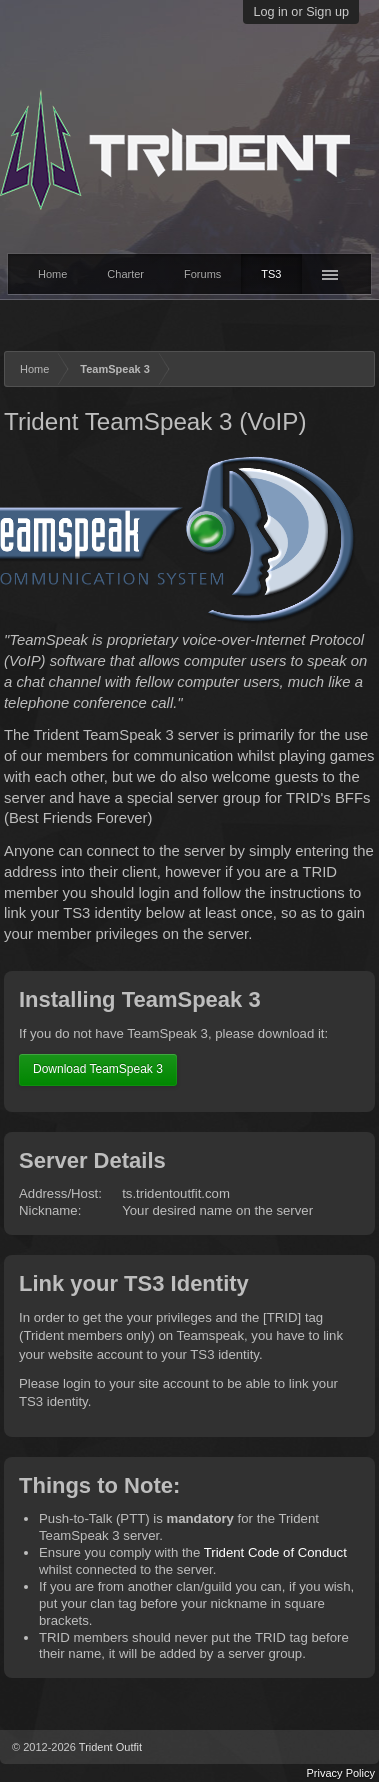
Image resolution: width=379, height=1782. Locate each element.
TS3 (271, 274)
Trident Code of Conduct (275, 1552)
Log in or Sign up (301, 12)
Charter (125, 274)
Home (52, 274)
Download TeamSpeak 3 (98, 1069)
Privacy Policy (341, 1773)
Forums (202, 274)
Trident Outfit (110, 1747)
